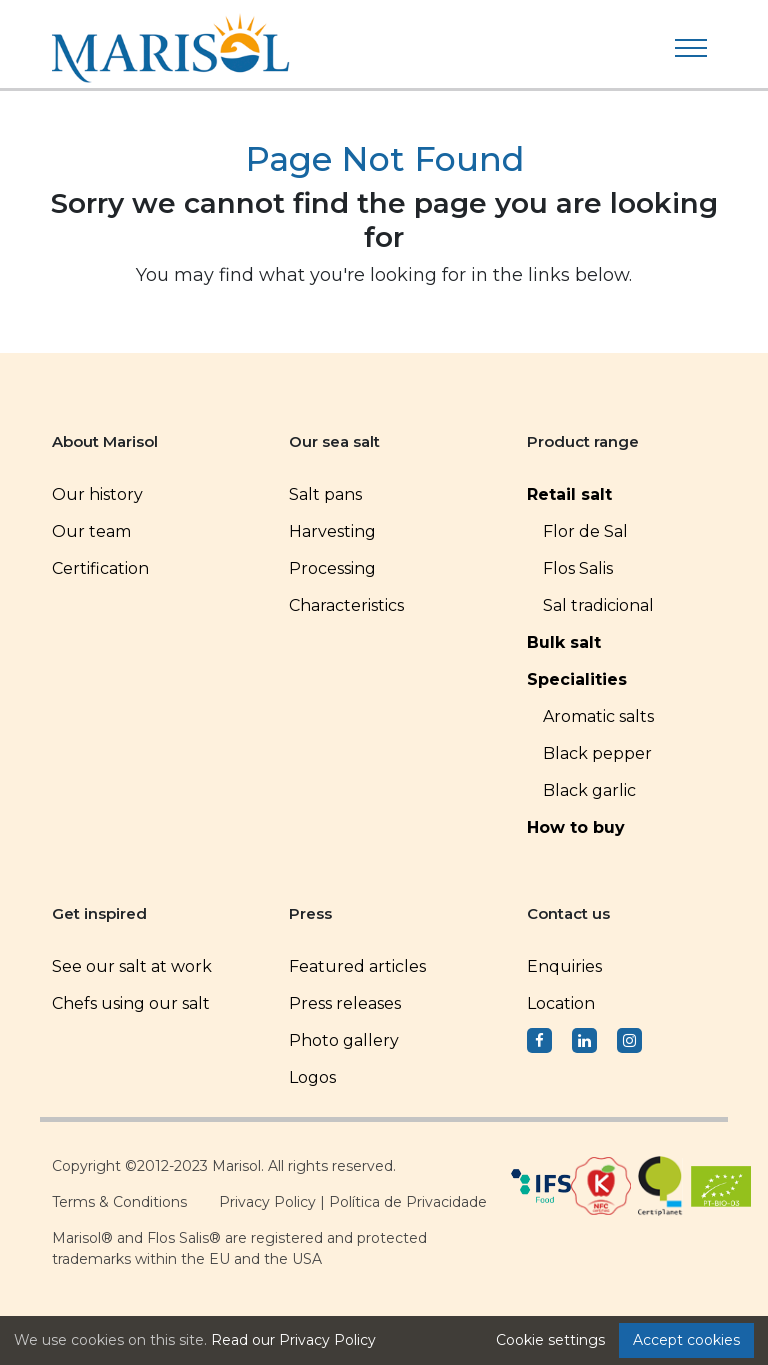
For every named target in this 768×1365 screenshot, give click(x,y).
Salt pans (325, 494)
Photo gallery (344, 1040)
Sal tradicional (598, 605)
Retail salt (569, 494)
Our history (97, 494)
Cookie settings (550, 1340)
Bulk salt (564, 642)
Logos (312, 1077)
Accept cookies (686, 1340)
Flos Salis (578, 568)
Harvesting (332, 531)
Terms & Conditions (119, 1202)
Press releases (345, 1003)
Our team (91, 531)
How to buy (576, 827)
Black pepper (597, 753)
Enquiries (564, 966)
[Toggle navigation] (691, 48)
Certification (100, 568)
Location (561, 1003)
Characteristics (346, 605)
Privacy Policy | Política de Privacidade (353, 1202)
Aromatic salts (598, 716)
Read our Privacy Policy (293, 1340)
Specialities (577, 679)
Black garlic (589, 790)
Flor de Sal (585, 531)
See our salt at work (132, 966)
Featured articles (357, 966)
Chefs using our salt (131, 1003)
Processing (332, 568)
